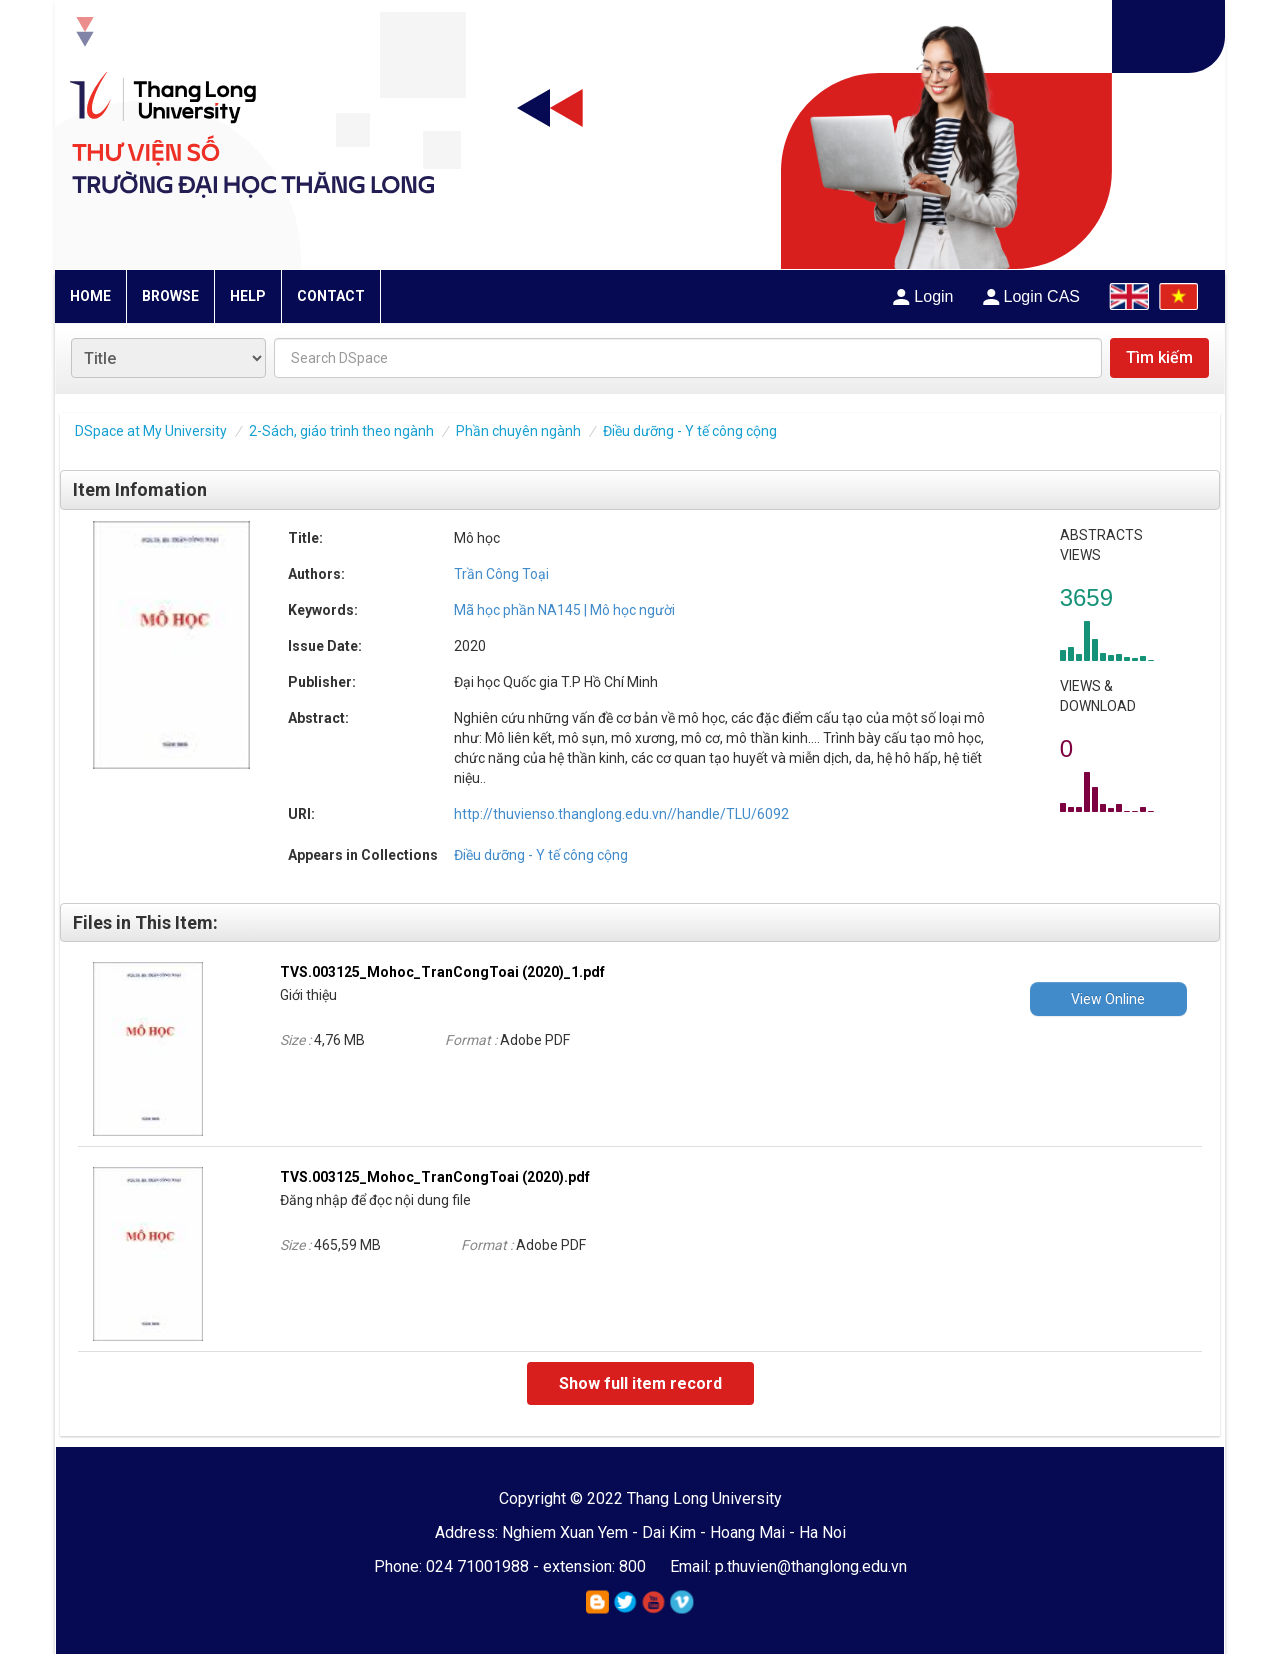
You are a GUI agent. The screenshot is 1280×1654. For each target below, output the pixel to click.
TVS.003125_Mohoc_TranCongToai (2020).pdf (435, 1177)
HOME (90, 296)
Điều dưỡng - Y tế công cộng (690, 431)
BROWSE (170, 296)
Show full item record (640, 1383)
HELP (248, 296)
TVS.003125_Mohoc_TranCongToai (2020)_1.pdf (442, 972)
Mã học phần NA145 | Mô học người (564, 610)
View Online (1108, 999)
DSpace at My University (151, 431)
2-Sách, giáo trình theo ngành (341, 431)
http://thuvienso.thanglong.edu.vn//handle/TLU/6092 (621, 814)
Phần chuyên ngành (518, 431)
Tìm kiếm (1159, 357)
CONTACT (331, 296)
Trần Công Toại (501, 574)
